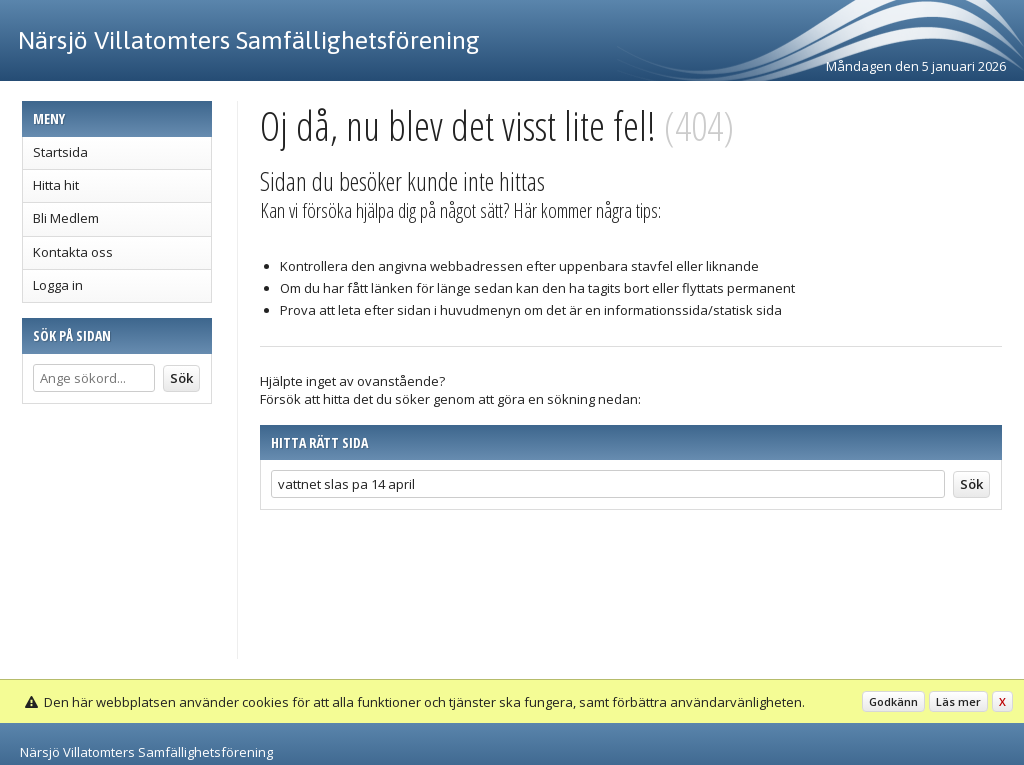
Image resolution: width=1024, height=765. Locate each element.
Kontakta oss (73, 252)
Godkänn (893, 701)
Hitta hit (56, 185)
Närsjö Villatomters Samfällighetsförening (249, 40)
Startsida (60, 152)
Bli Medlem (66, 218)
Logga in (58, 285)
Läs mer (958, 701)
